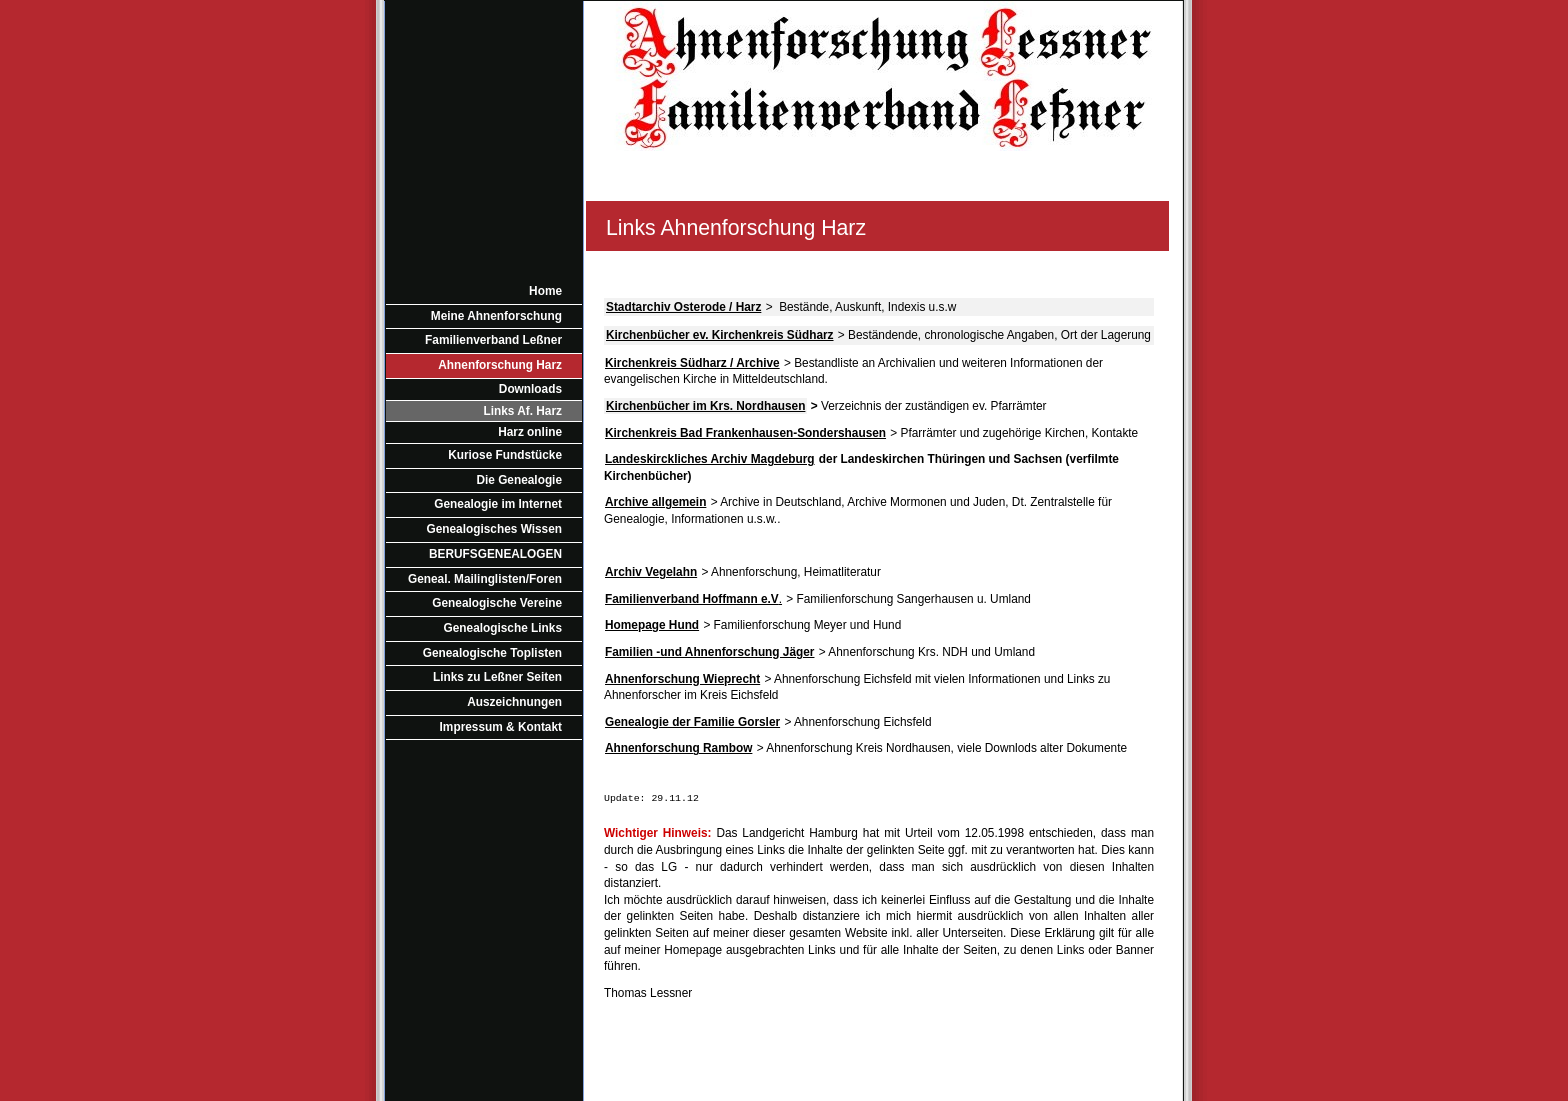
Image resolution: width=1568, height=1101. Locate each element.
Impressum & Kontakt (501, 727)
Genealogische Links (503, 628)
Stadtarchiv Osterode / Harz (683, 307)
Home (545, 291)
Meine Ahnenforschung (496, 316)
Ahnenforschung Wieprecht (682, 679)
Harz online (530, 432)
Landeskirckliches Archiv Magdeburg (710, 459)
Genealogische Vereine (497, 603)
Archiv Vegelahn (651, 572)
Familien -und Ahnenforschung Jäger (709, 652)
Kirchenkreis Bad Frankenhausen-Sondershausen (745, 433)
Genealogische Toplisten (492, 653)
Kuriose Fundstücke (505, 455)
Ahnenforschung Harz (500, 365)
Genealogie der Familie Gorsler (692, 722)
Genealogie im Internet (498, 504)
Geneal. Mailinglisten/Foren (485, 579)
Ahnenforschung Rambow (678, 748)
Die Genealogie (519, 480)
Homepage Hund (652, 625)
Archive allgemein (655, 502)
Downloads (530, 389)
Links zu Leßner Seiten (497, 677)
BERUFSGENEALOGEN (495, 554)
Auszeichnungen (514, 702)
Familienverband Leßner (493, 340)
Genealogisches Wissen (495, 529)
